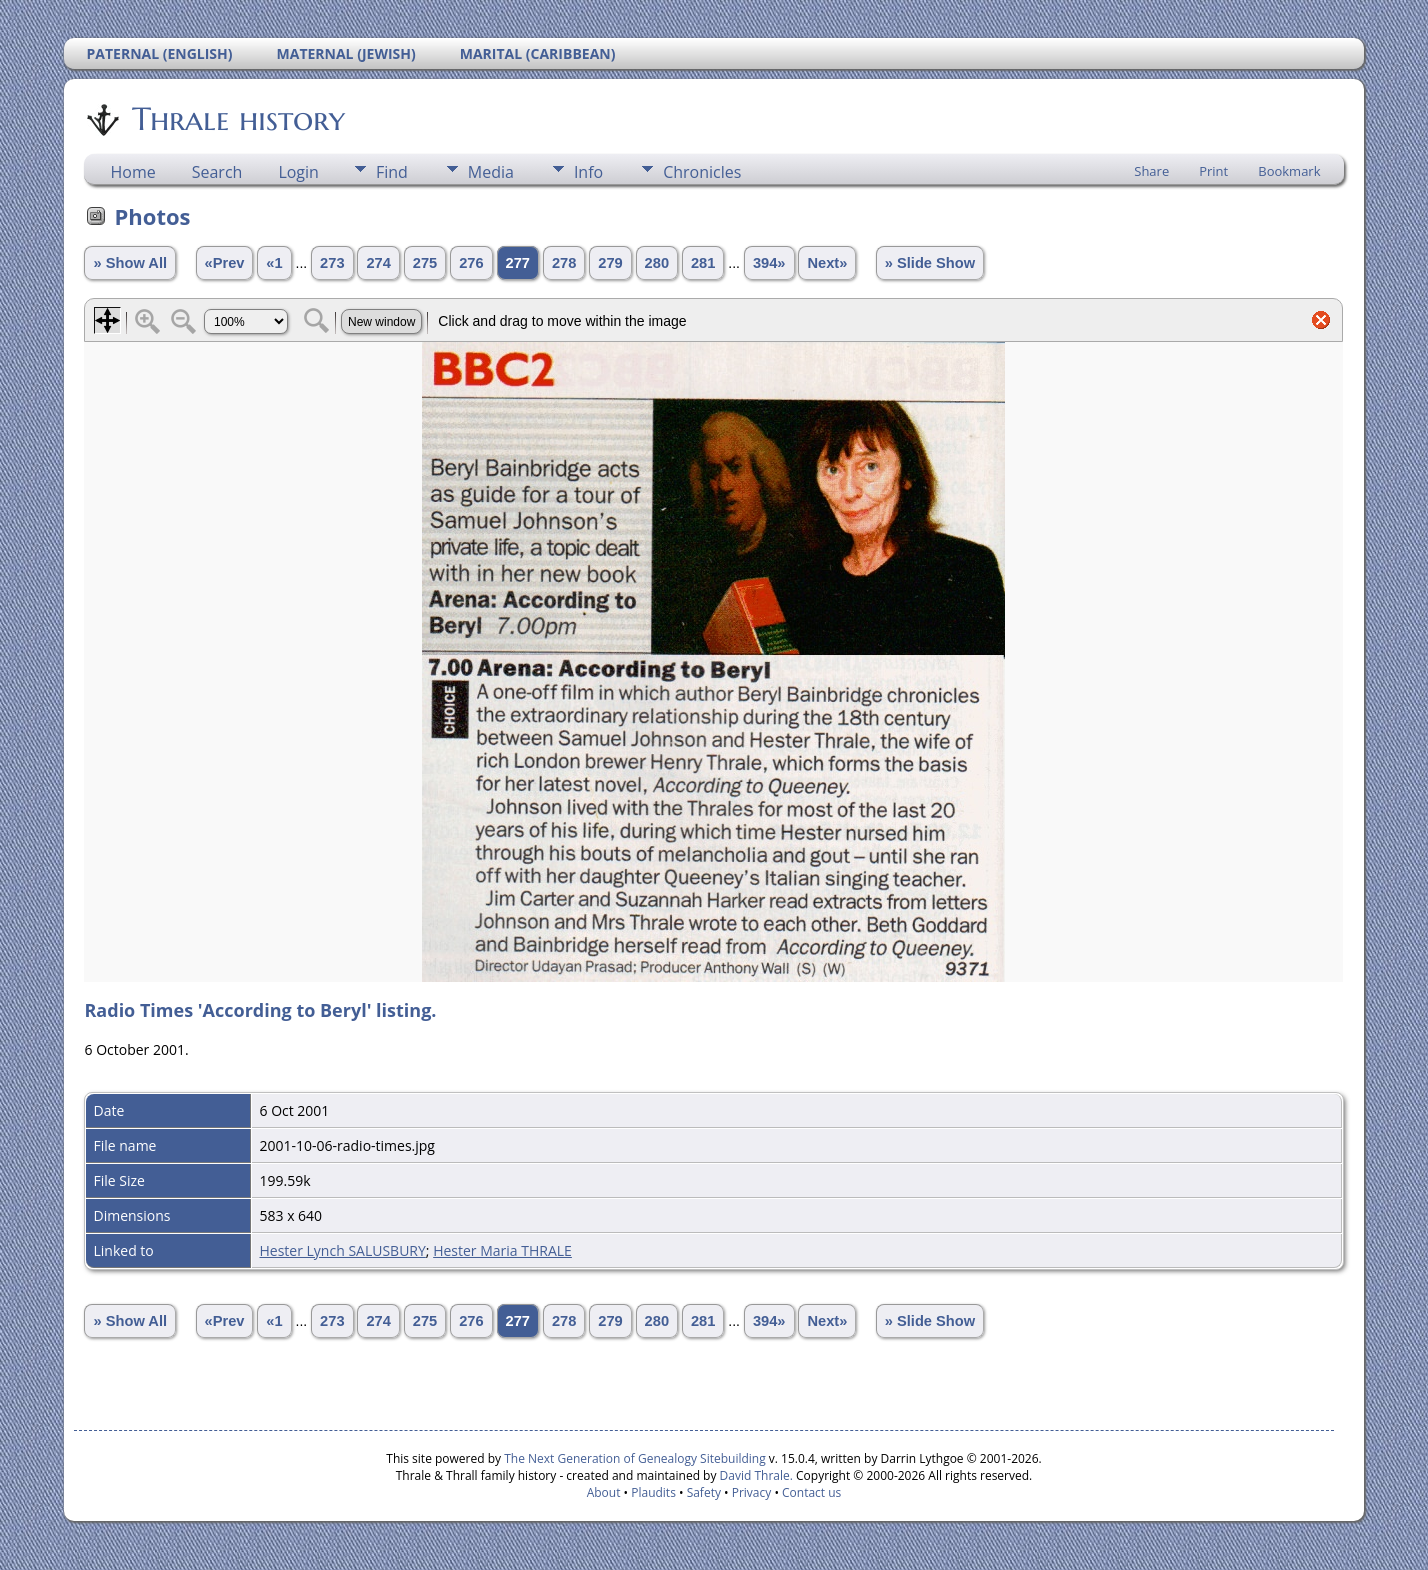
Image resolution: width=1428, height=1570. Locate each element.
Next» (827, 263)
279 (610, 263)
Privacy (752, 1492)
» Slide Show (930, 263)
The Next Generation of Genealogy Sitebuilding (635, 1458)
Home (132, 172)
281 (703, 263)
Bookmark (1289, 171)
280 (657, 263)
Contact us (811, 1492)
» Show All (130, 263)
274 (378, 263)
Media (491, 172)
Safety (704, 1492)
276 (471, 263)
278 (564, 263)
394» (769, 263)
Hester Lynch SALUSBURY (342, 1250)
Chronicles (702, 172)
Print (1213, 171)
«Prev (225, 263)
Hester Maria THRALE (502, 1250)
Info (588, 172)
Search (217, 172)
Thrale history (237, 119)
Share (1151, 171)
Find (392, 172)
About (604, 1492)
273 (332, 263)
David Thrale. (754, 1475)
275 (425, 263)
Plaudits (653, 1492)
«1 (274, 263)
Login (298, 172)
